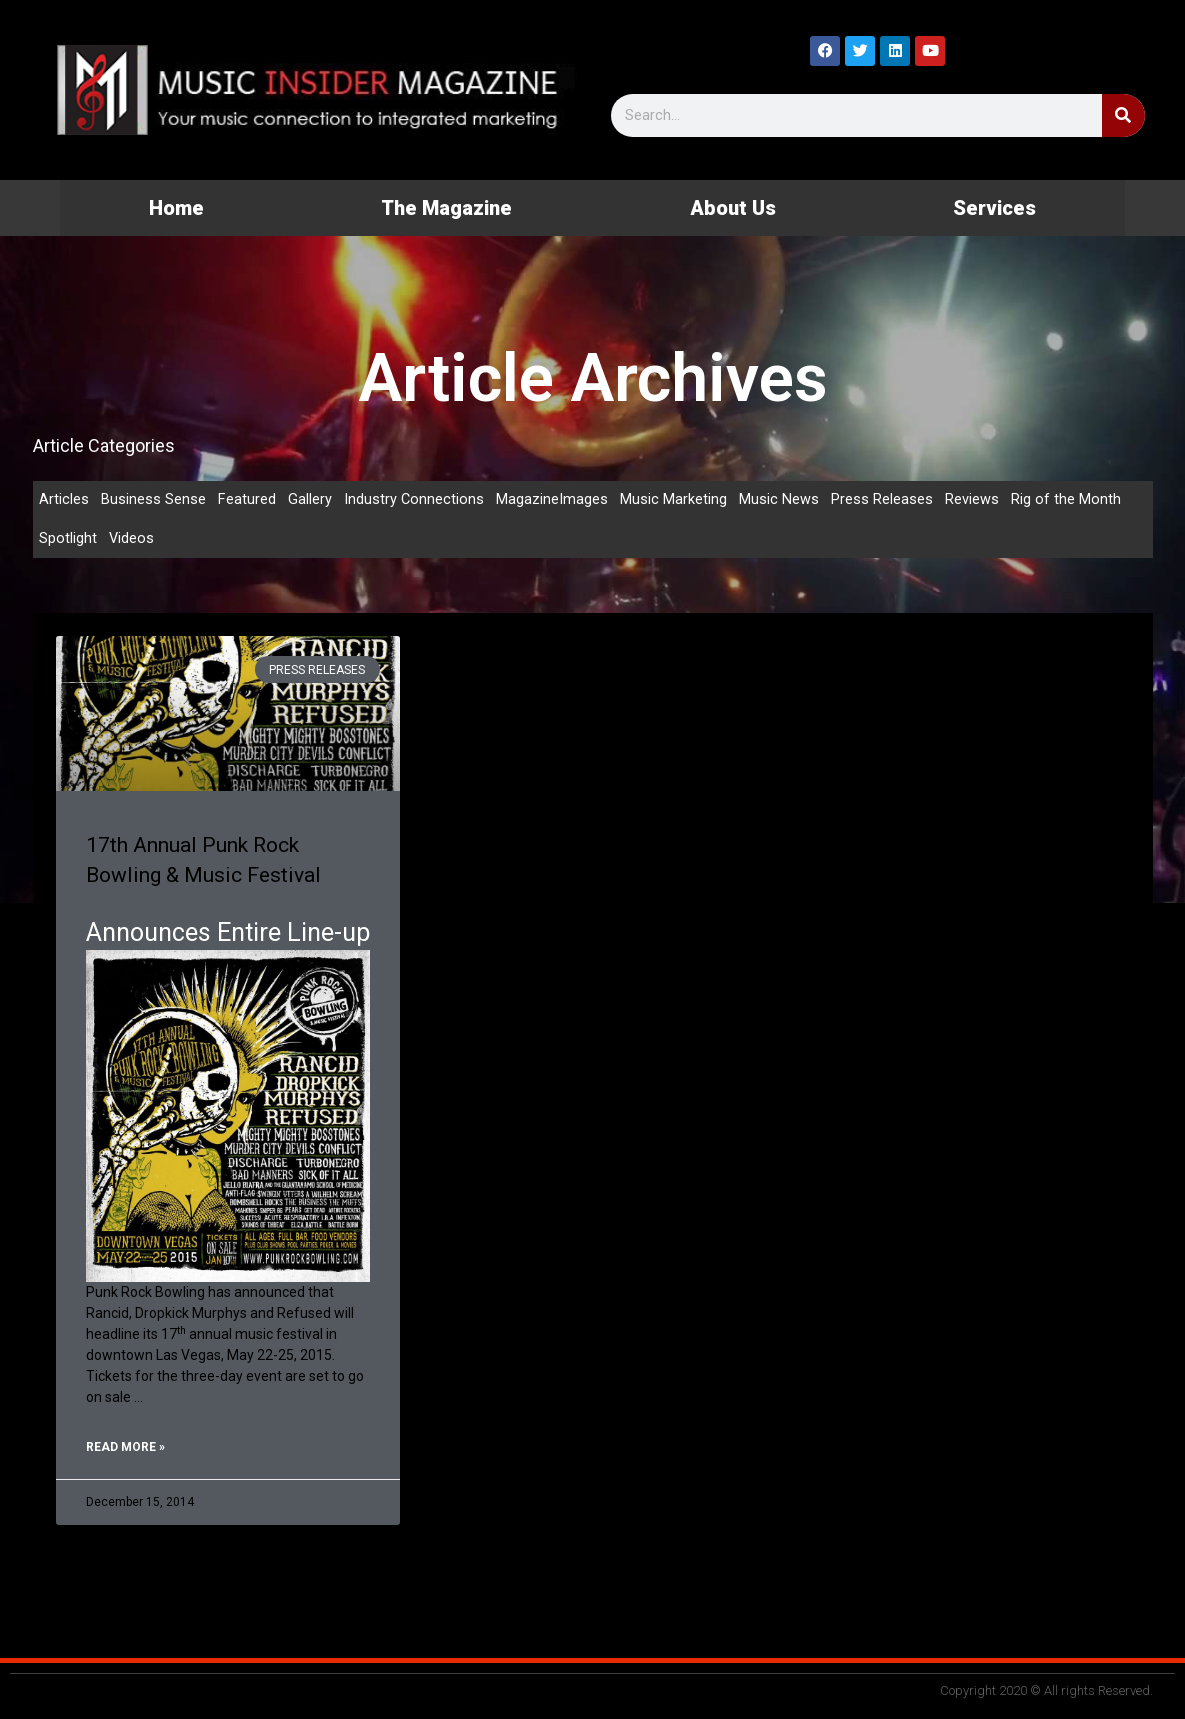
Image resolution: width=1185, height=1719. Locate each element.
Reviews (973, 500)
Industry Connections (414, 500)
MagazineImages (553, 500)
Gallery (310, 500)
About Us (733, 208)
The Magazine (446, 208)
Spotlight (68, 540)
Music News (780, 500)
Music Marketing (674, 500)
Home (176, 208)
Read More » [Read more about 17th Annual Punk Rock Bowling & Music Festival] (125, 1449)
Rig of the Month (1067, 500)
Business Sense (153, 500)
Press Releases (883, 500)
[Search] (1123, 115)
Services (994, 208)
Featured (247, 500)
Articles (64, 500)
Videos (132, 540)
